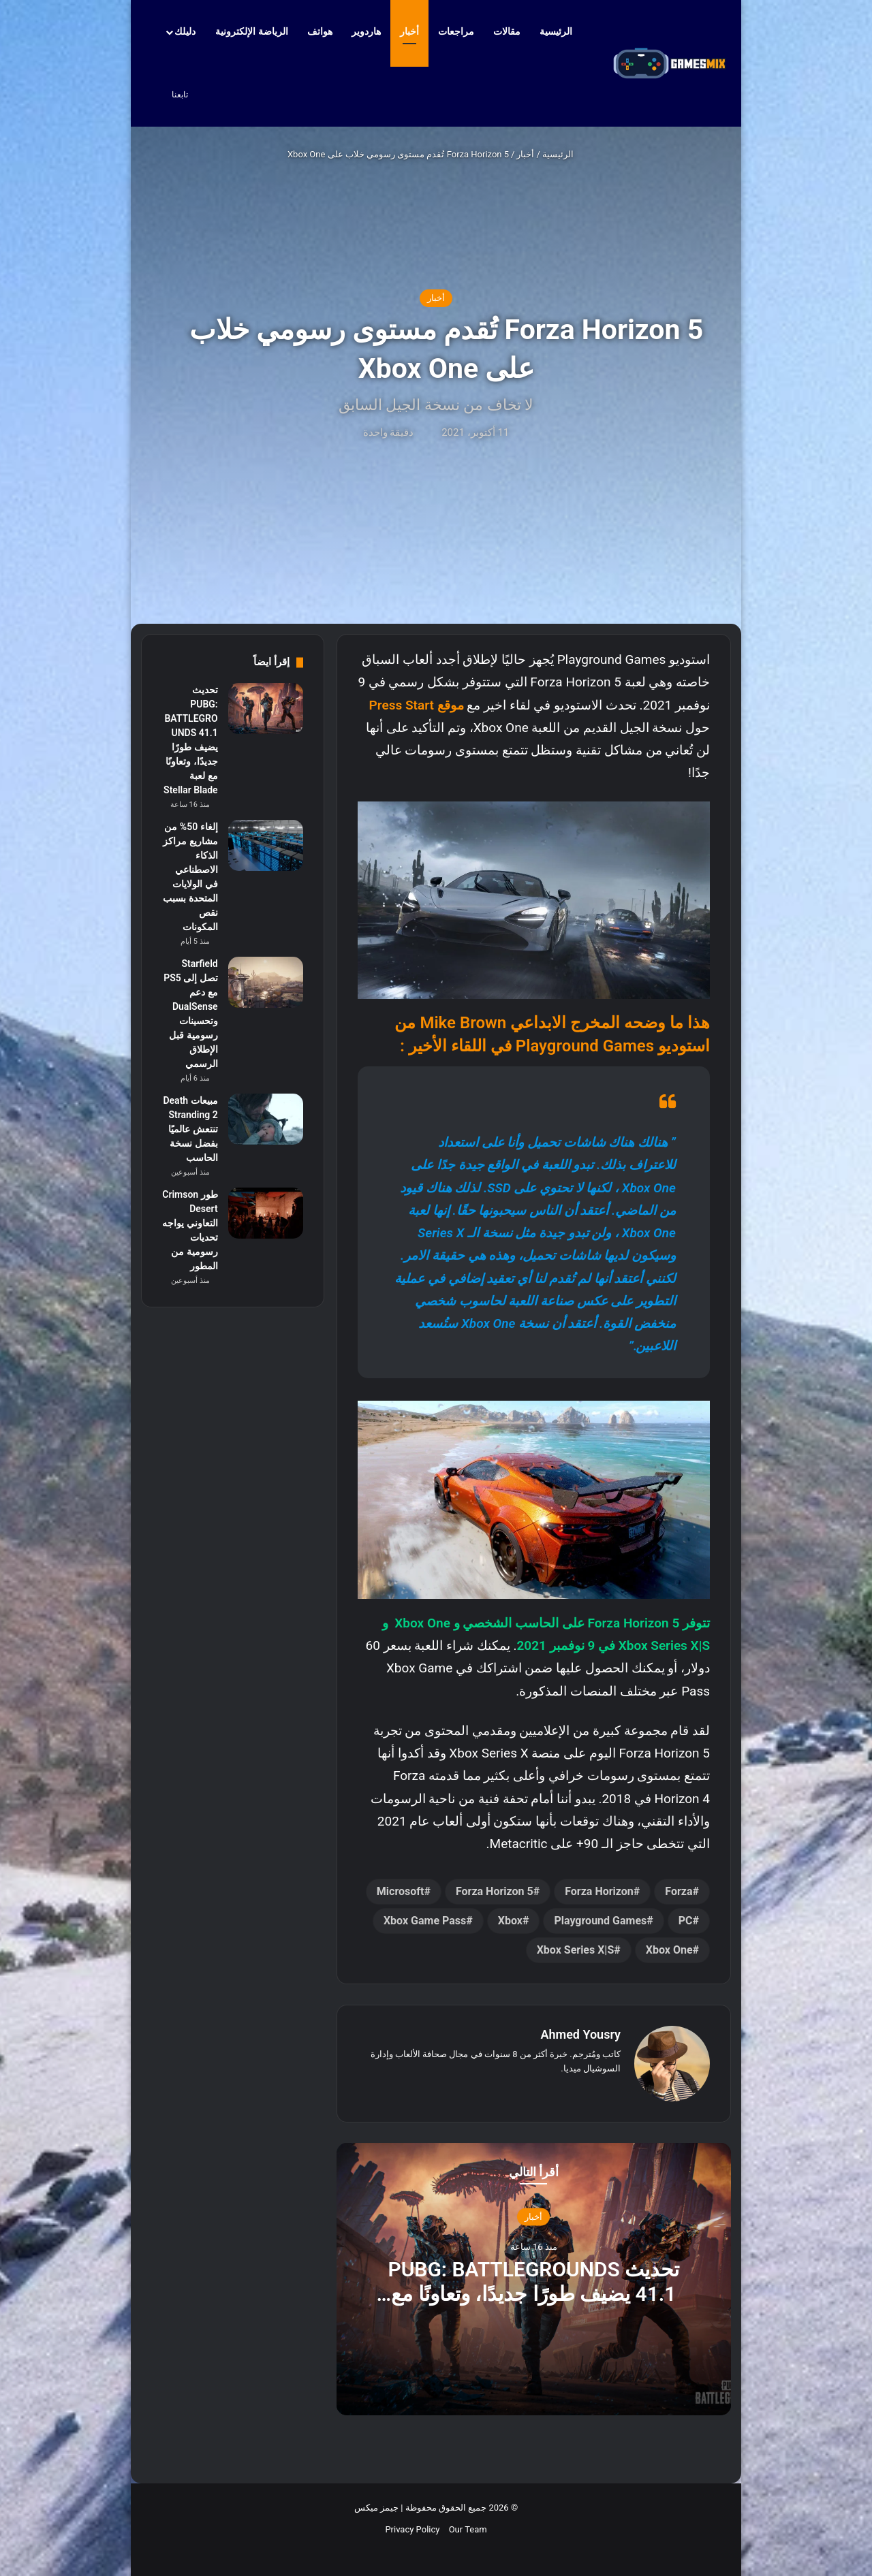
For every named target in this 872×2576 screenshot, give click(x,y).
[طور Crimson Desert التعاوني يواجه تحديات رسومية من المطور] (265, 1213)
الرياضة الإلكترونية (251, 31)
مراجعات (456, 31)
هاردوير (366, 31)
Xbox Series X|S (575, 1949)
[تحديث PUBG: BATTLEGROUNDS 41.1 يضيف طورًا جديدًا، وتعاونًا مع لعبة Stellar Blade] (265, 708)
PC (686, 1920)
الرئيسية (562, 31)
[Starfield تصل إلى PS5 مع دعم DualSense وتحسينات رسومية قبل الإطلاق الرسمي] (265, 982)
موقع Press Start (416, 705)
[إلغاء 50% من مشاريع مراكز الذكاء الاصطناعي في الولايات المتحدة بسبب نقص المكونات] (265, 845)
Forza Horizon (599, 1891)
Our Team (468, 2529)
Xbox (510, 1920)
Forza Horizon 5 (494, 1891)
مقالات (506, 31)
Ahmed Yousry (580, 2034)
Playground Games (600, 1920)
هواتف (319, 31)
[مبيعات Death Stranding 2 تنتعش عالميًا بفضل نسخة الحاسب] (265, 1119)
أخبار (409, 31)
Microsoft (400, 1891)
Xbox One (669, 1949)
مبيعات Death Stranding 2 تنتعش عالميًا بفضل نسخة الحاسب (190, 1129)
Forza (678, 1891)
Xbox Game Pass (425, 1920)
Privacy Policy (412, 2529)
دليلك (185, 31)
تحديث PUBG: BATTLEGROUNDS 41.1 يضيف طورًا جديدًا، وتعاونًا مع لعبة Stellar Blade (533, 2293)
